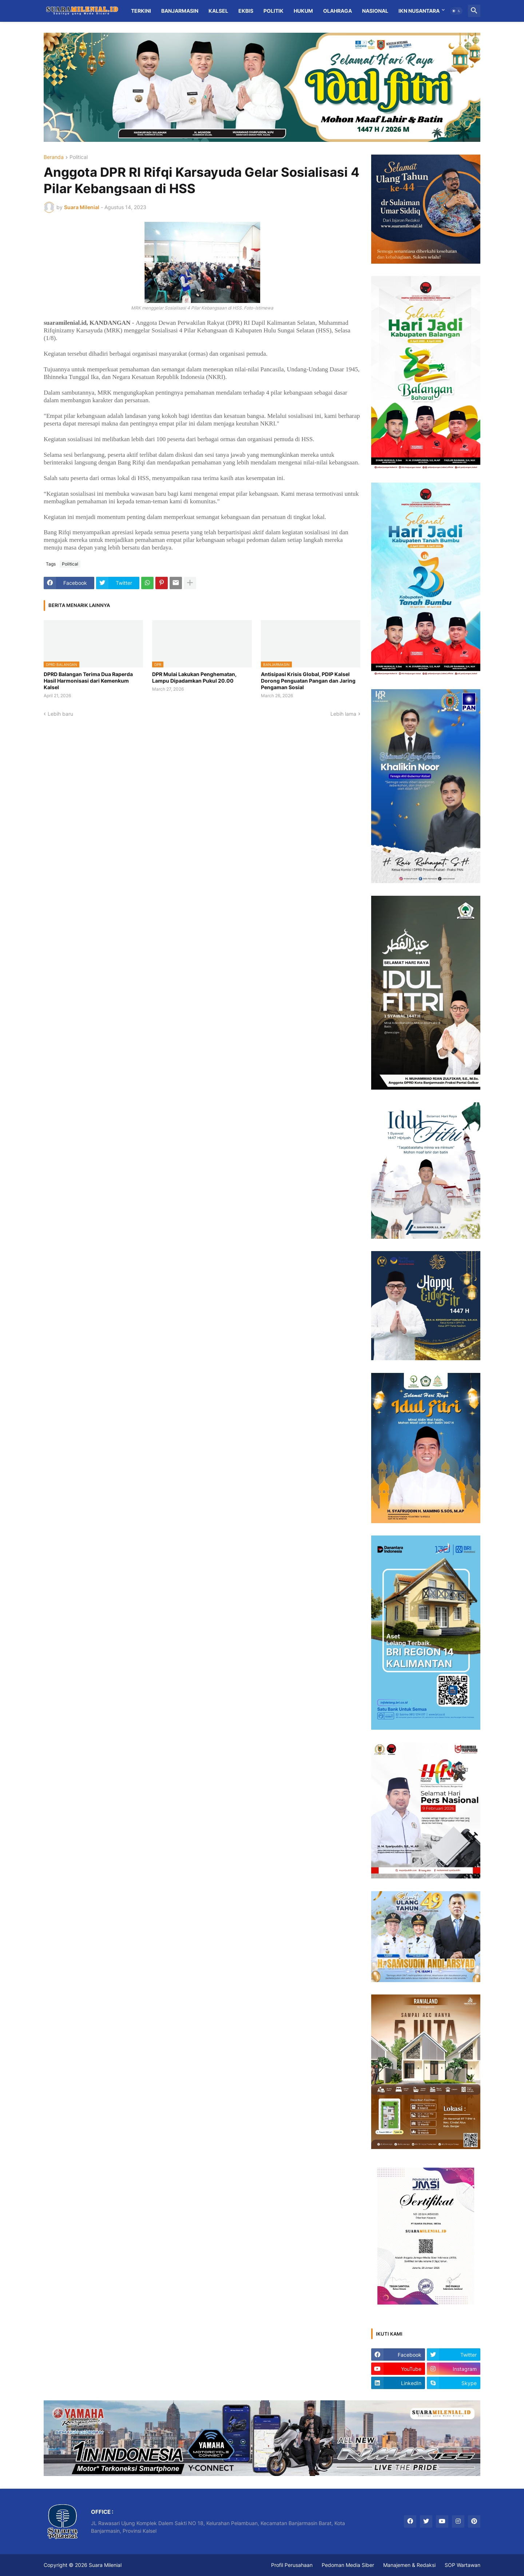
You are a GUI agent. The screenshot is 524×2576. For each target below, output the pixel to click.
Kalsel (218, 11)
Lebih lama (343, 714)
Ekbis (245, 11)
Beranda (54, 157)
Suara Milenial (105, 2565)
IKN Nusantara (419, 11)
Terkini (141, 11)
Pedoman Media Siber (348, 2565)
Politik (273, 11)
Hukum (303, 11)
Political (79, 157)
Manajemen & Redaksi (409, 2565)
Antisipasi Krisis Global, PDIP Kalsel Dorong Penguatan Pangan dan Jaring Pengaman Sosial (308, 680)
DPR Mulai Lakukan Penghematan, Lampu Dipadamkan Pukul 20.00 (194, 677)
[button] (456, 11)
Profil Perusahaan (292, 2565)
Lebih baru (60, 714)
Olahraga (337, 11)
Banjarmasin (179, 11)
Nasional (375, 11)
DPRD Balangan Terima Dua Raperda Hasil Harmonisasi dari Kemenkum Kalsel (88, 680)
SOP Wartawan (462, 2565)
